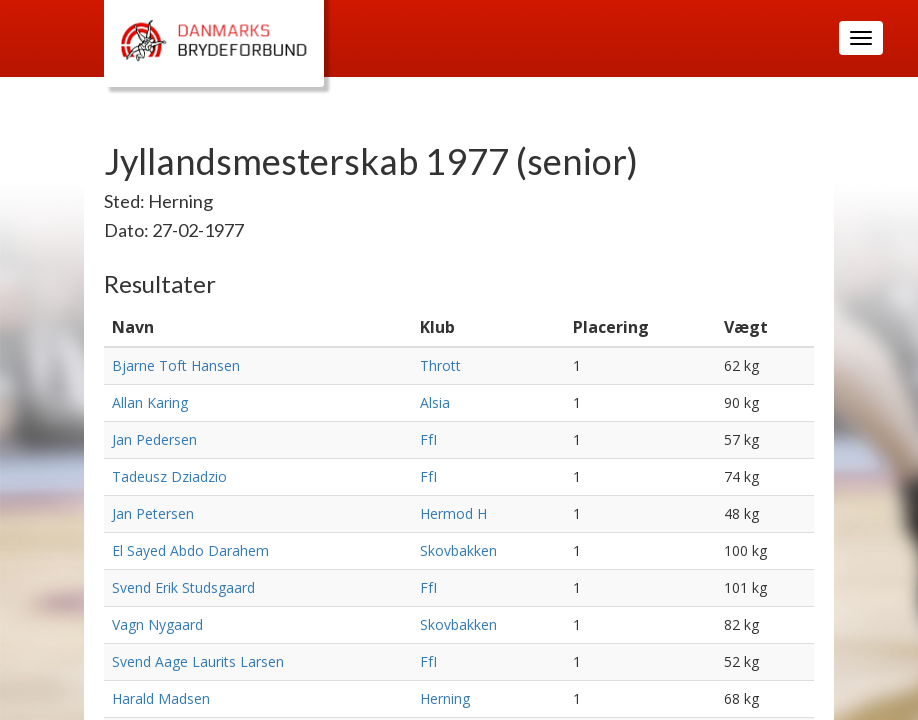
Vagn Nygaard (157, 624)
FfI (428, 439)
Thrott (440, 365)
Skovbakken (458, 550)
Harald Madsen (161, 698)
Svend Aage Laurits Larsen (198, 661)
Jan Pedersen (154, 439)
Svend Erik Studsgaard (183, 587)
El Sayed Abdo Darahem (190, 550)
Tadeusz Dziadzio (169, 476)
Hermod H (453, 513)
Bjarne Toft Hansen (176, 365)
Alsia (435, 402)
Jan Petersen (153, 513)
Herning (445, 698)
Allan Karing (150, 402)
